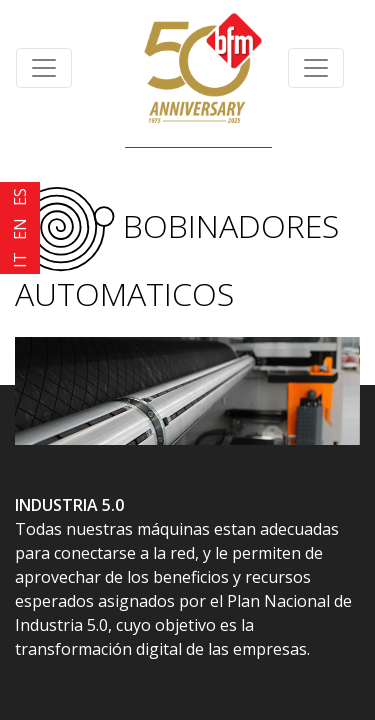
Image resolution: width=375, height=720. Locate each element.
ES (20, 197)
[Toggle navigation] (44, 68)
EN (20, 229)
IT (20, 260)
